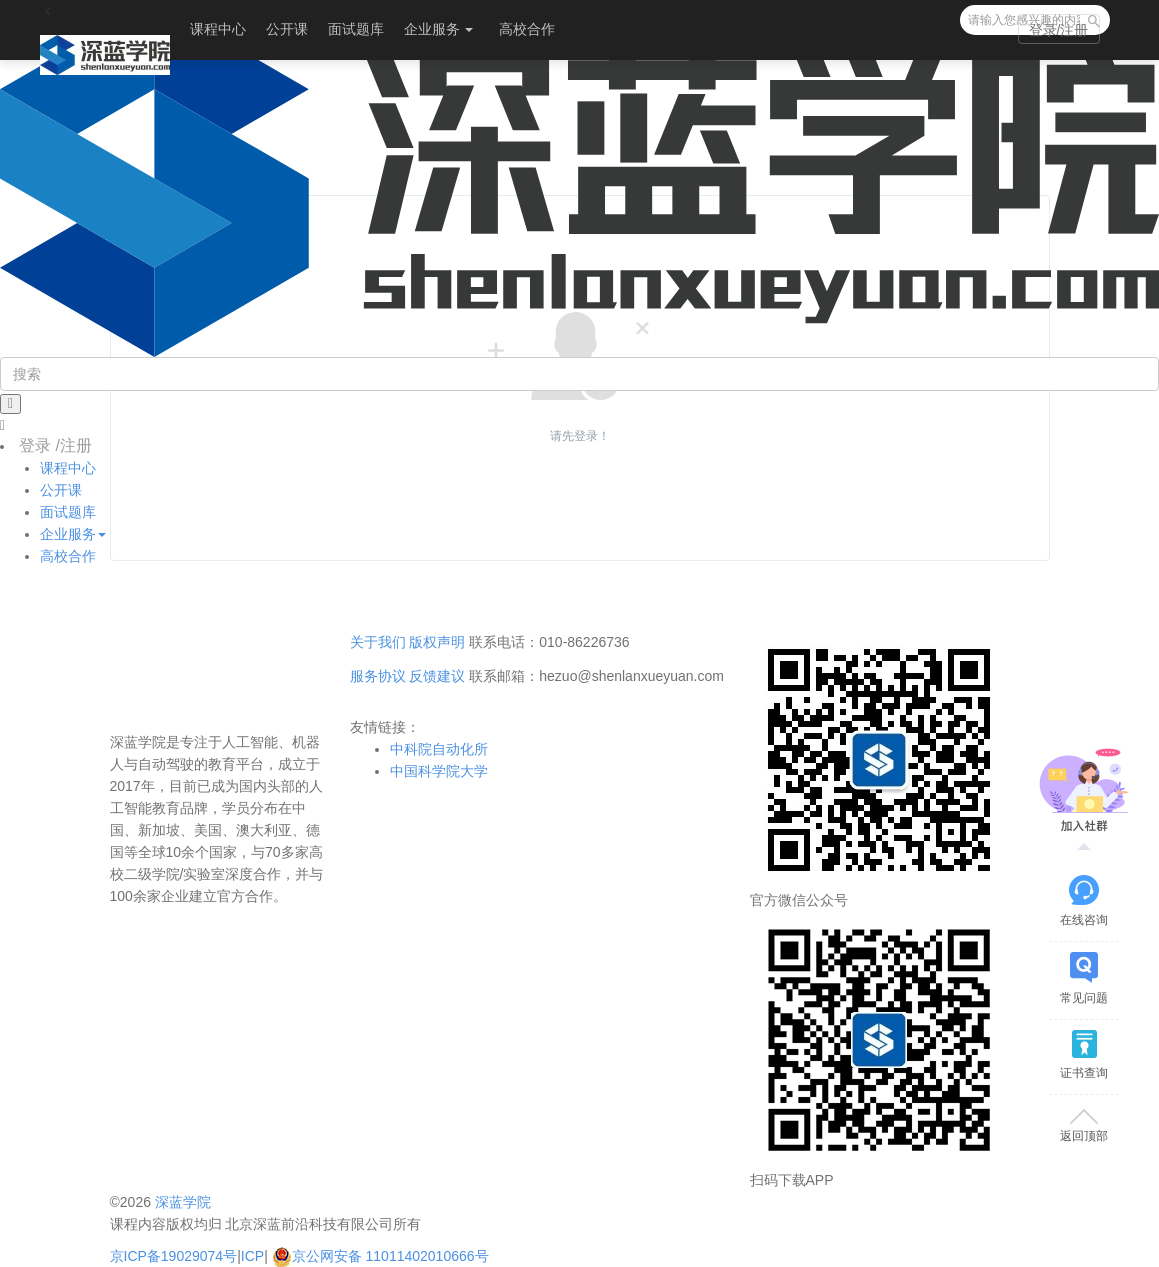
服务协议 (378, 676)
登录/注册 (1059, 30)
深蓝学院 (183, 1202)
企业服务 (439, 29)
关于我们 (378, 642)
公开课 (287, 29)
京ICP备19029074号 (174, 1256)
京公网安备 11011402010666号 (380, 1256)
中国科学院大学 (439, 771)
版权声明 (437, 642)
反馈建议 (437, 676)
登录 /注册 (55, 445)
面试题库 (356, 29)
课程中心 (218, 29)
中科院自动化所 (439, 749)
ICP (252, 1256)
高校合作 (527, 29)
